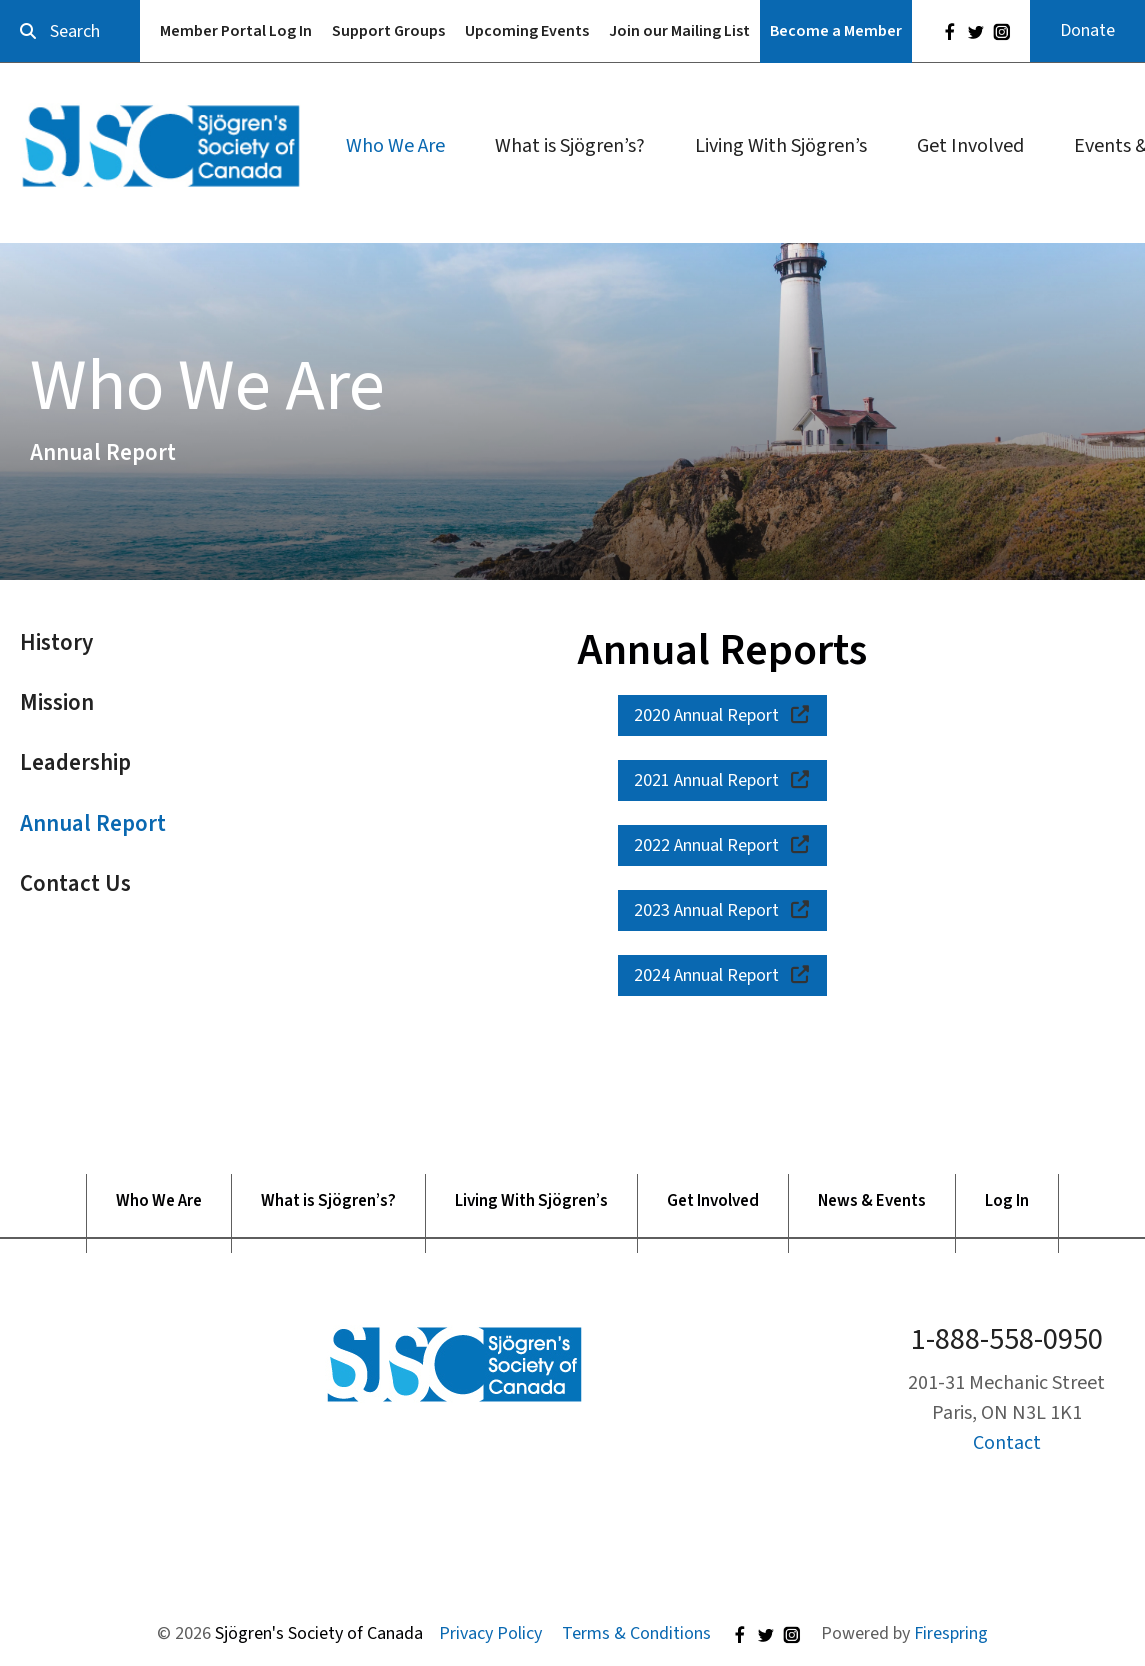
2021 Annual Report (723, 780)
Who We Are (395, 146)
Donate (1087, 30)
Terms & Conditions (636, 1633)
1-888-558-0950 (1007, 1339)
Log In (1007, 1201)
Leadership (75, 762)
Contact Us (75, 883)
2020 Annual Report (723, 715)
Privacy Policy (490, 1633)
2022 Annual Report (723, 845)
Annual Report (93, 823)
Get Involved (970, 146)
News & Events (872, 1201)
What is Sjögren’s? (570, 146)
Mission (57, 702)
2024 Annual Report (723, 975)
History (56, 642)
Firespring (951, 1633)
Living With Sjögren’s (781, 146)
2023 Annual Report (723, 910)
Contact (1007, 1443)
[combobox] (70, 31)
